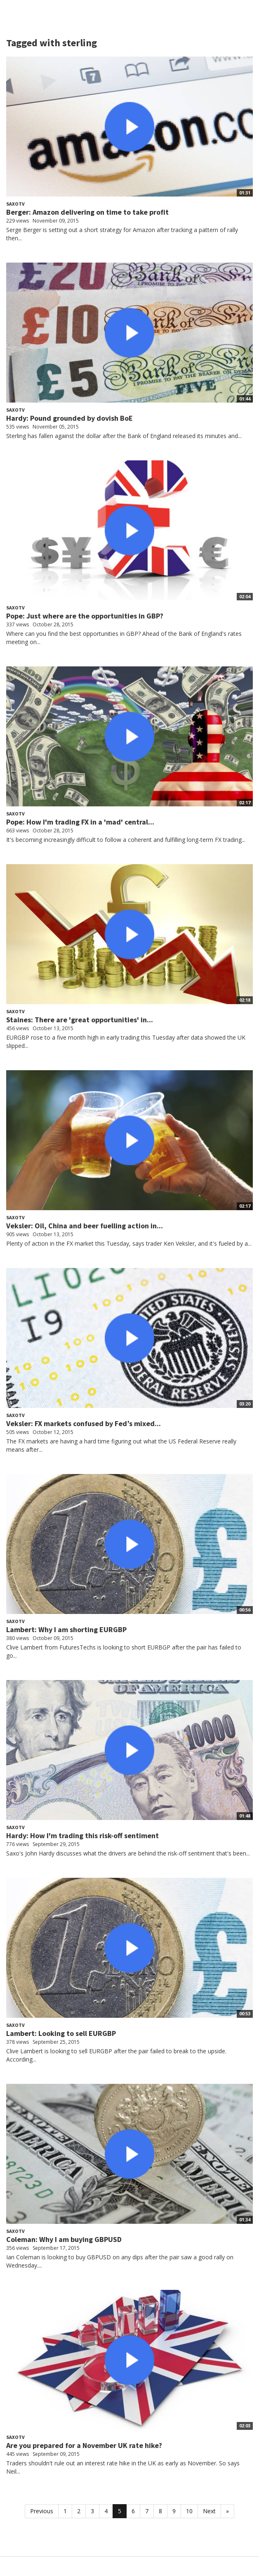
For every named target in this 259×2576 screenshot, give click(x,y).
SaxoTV (15, 204)
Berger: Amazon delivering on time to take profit (87, 212)
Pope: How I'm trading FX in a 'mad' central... (80, 822)
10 (189, 2511)
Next (209, 2511)
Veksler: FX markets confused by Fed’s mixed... (83, 1423)
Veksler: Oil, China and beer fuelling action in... (84, 1225)
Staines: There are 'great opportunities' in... (79, 1019)
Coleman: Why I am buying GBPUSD (64, 2239)
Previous (41, 2511)
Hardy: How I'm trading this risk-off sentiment (82, 1835)
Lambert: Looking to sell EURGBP (61, 2033)
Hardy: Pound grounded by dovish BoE (69, 418)
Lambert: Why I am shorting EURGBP (66, 1629)
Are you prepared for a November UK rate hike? (84, 2445)
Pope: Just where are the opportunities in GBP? (84, 616)
